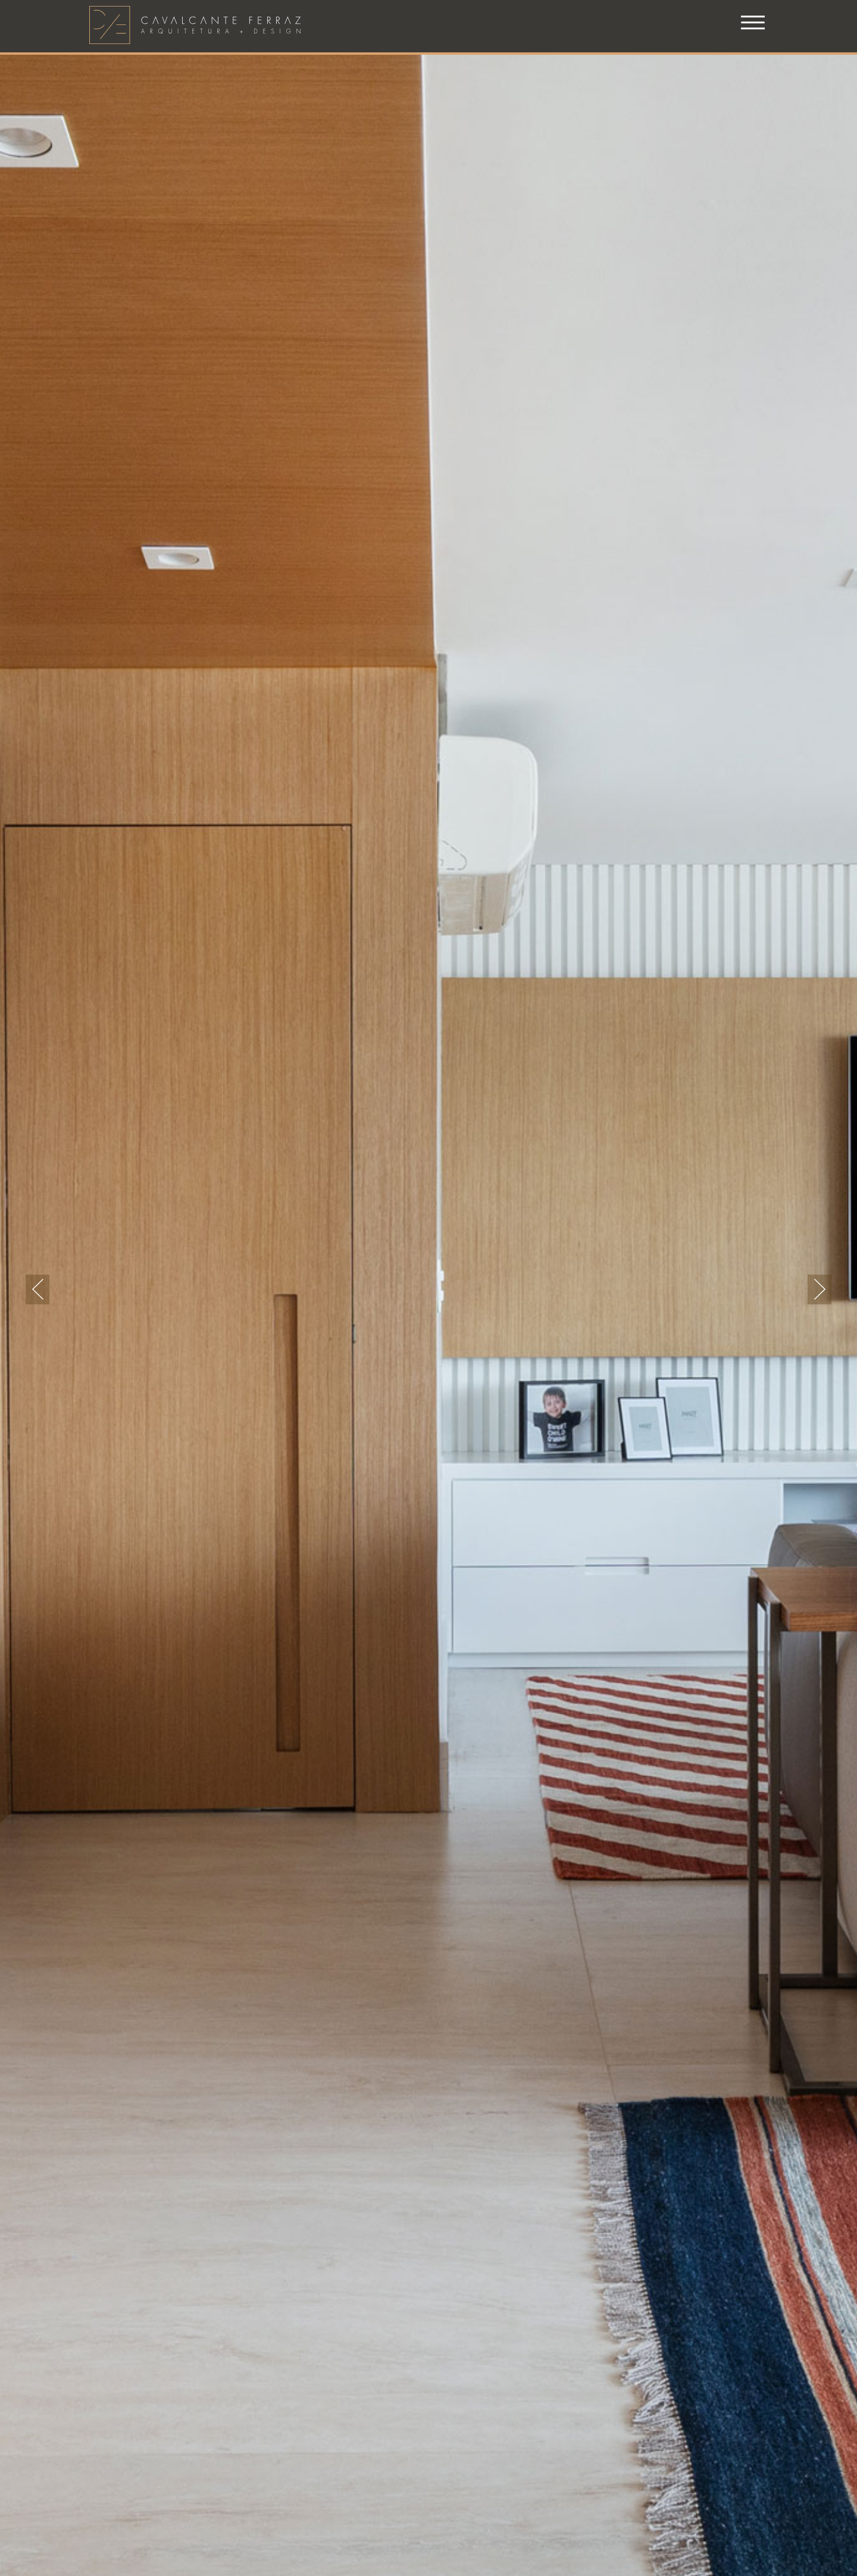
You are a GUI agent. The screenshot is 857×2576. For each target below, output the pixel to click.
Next (819, 1289)
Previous (37, 1289)
